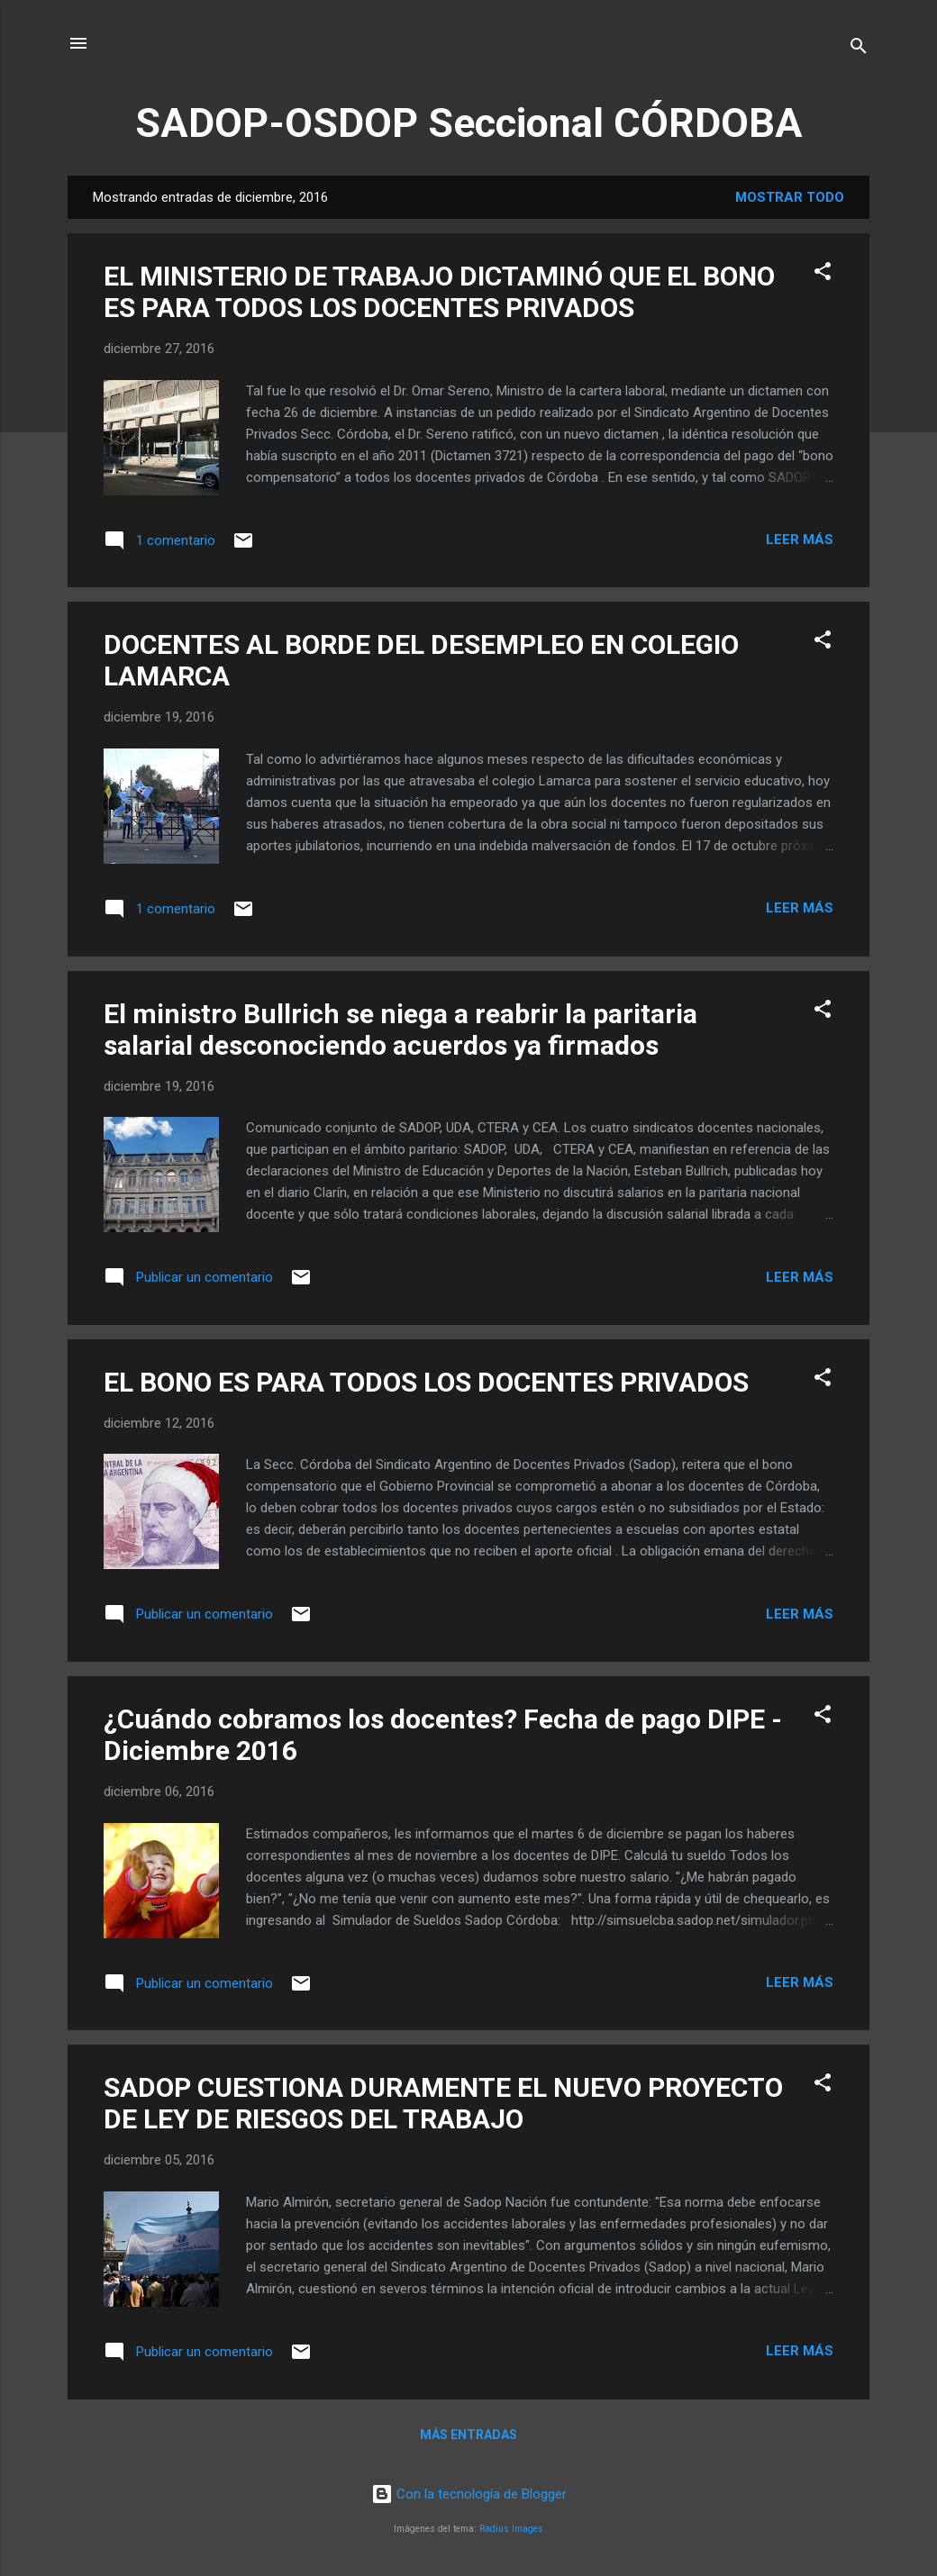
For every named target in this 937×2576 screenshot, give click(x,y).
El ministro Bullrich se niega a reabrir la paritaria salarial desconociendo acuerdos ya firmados (400, 1029)
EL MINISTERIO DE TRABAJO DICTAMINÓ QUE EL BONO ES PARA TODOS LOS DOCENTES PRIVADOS (439, 291)
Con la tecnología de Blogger (469, 2494)
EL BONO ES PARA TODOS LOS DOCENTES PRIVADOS (426, 1382)
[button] (822, 274)
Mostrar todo (789, 197)
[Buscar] (858, 49)
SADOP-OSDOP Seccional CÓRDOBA (469, 123)
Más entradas (468, 2434)
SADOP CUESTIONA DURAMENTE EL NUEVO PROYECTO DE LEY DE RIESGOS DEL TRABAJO (443, 2103)
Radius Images (511, 2529)
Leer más (799, 539)
